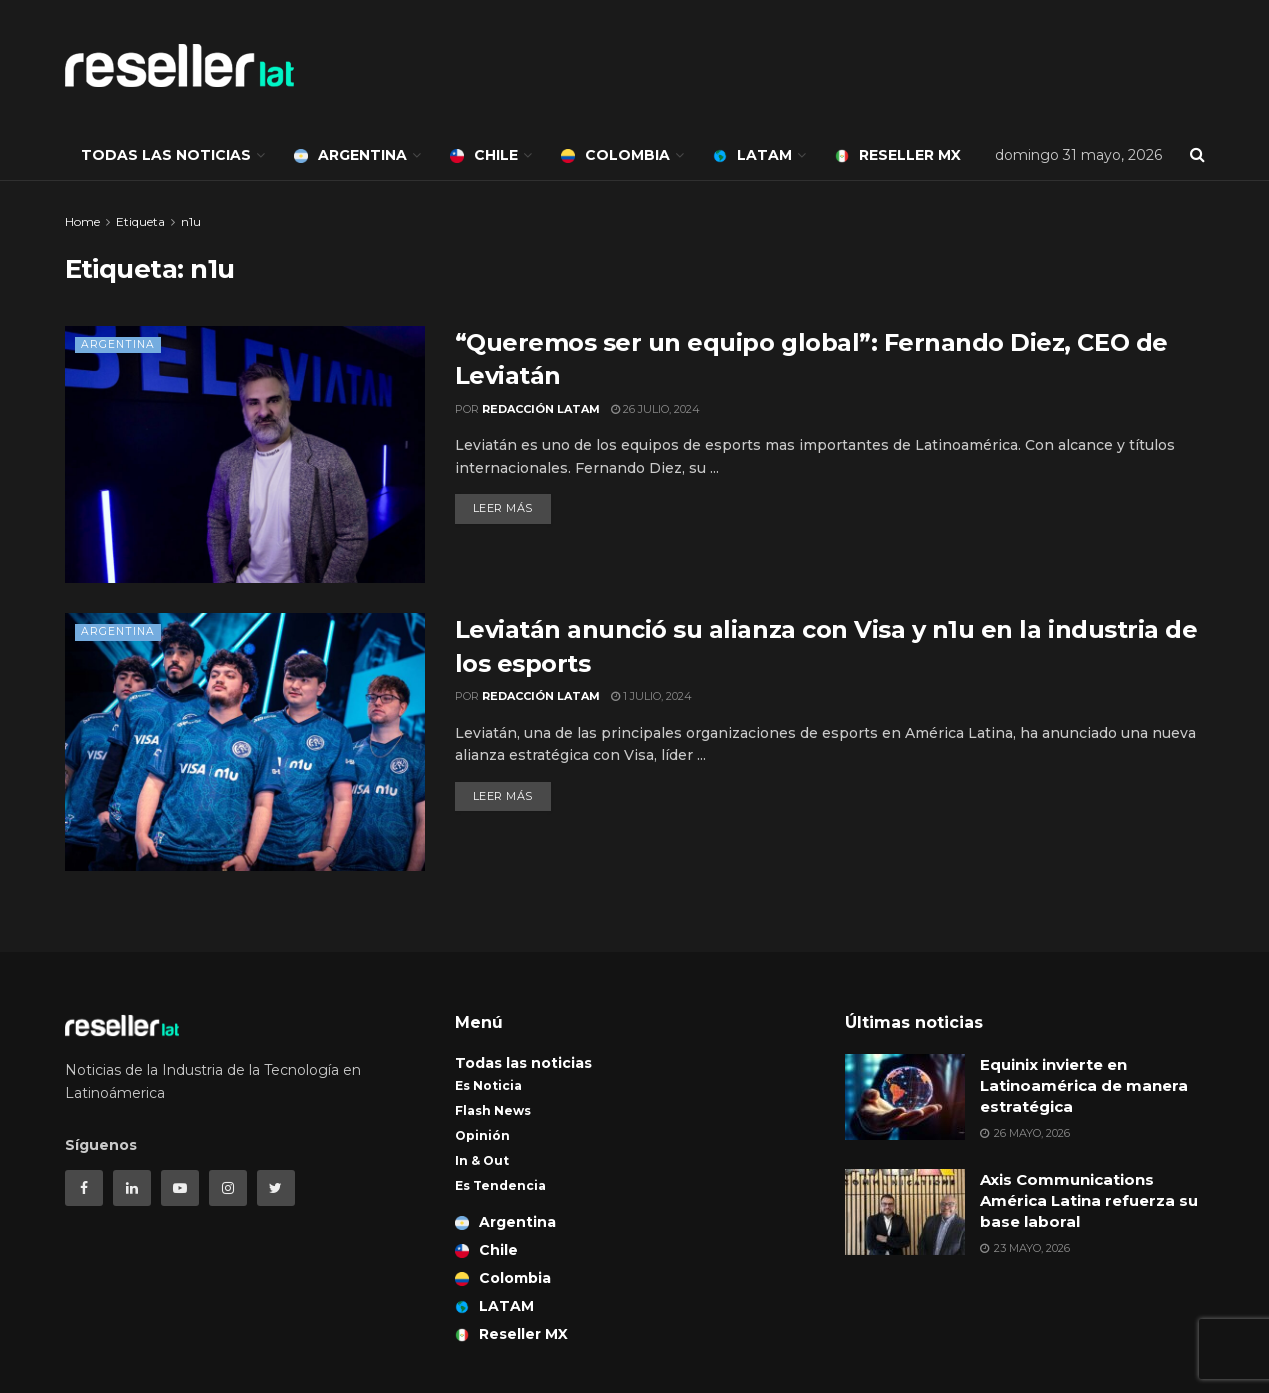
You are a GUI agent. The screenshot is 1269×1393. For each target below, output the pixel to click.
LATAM (752, 155)
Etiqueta (140, 221)
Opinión (482, 1135)
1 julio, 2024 (651, 696)
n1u (191, 221)
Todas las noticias (166, 155)
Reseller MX (898, 155)
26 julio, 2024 (655, 409)
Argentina (350, 155)
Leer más (503, 508)
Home (82, 221)
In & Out (482, 1160)
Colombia (615, 155)
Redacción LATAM (541, 409)
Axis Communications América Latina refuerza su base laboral (1089, 1200)
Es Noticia (488, 1085)
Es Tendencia (500, 1185)
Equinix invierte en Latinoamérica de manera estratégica (1084, 1085)
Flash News (493, 1110)
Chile (484, 155)
